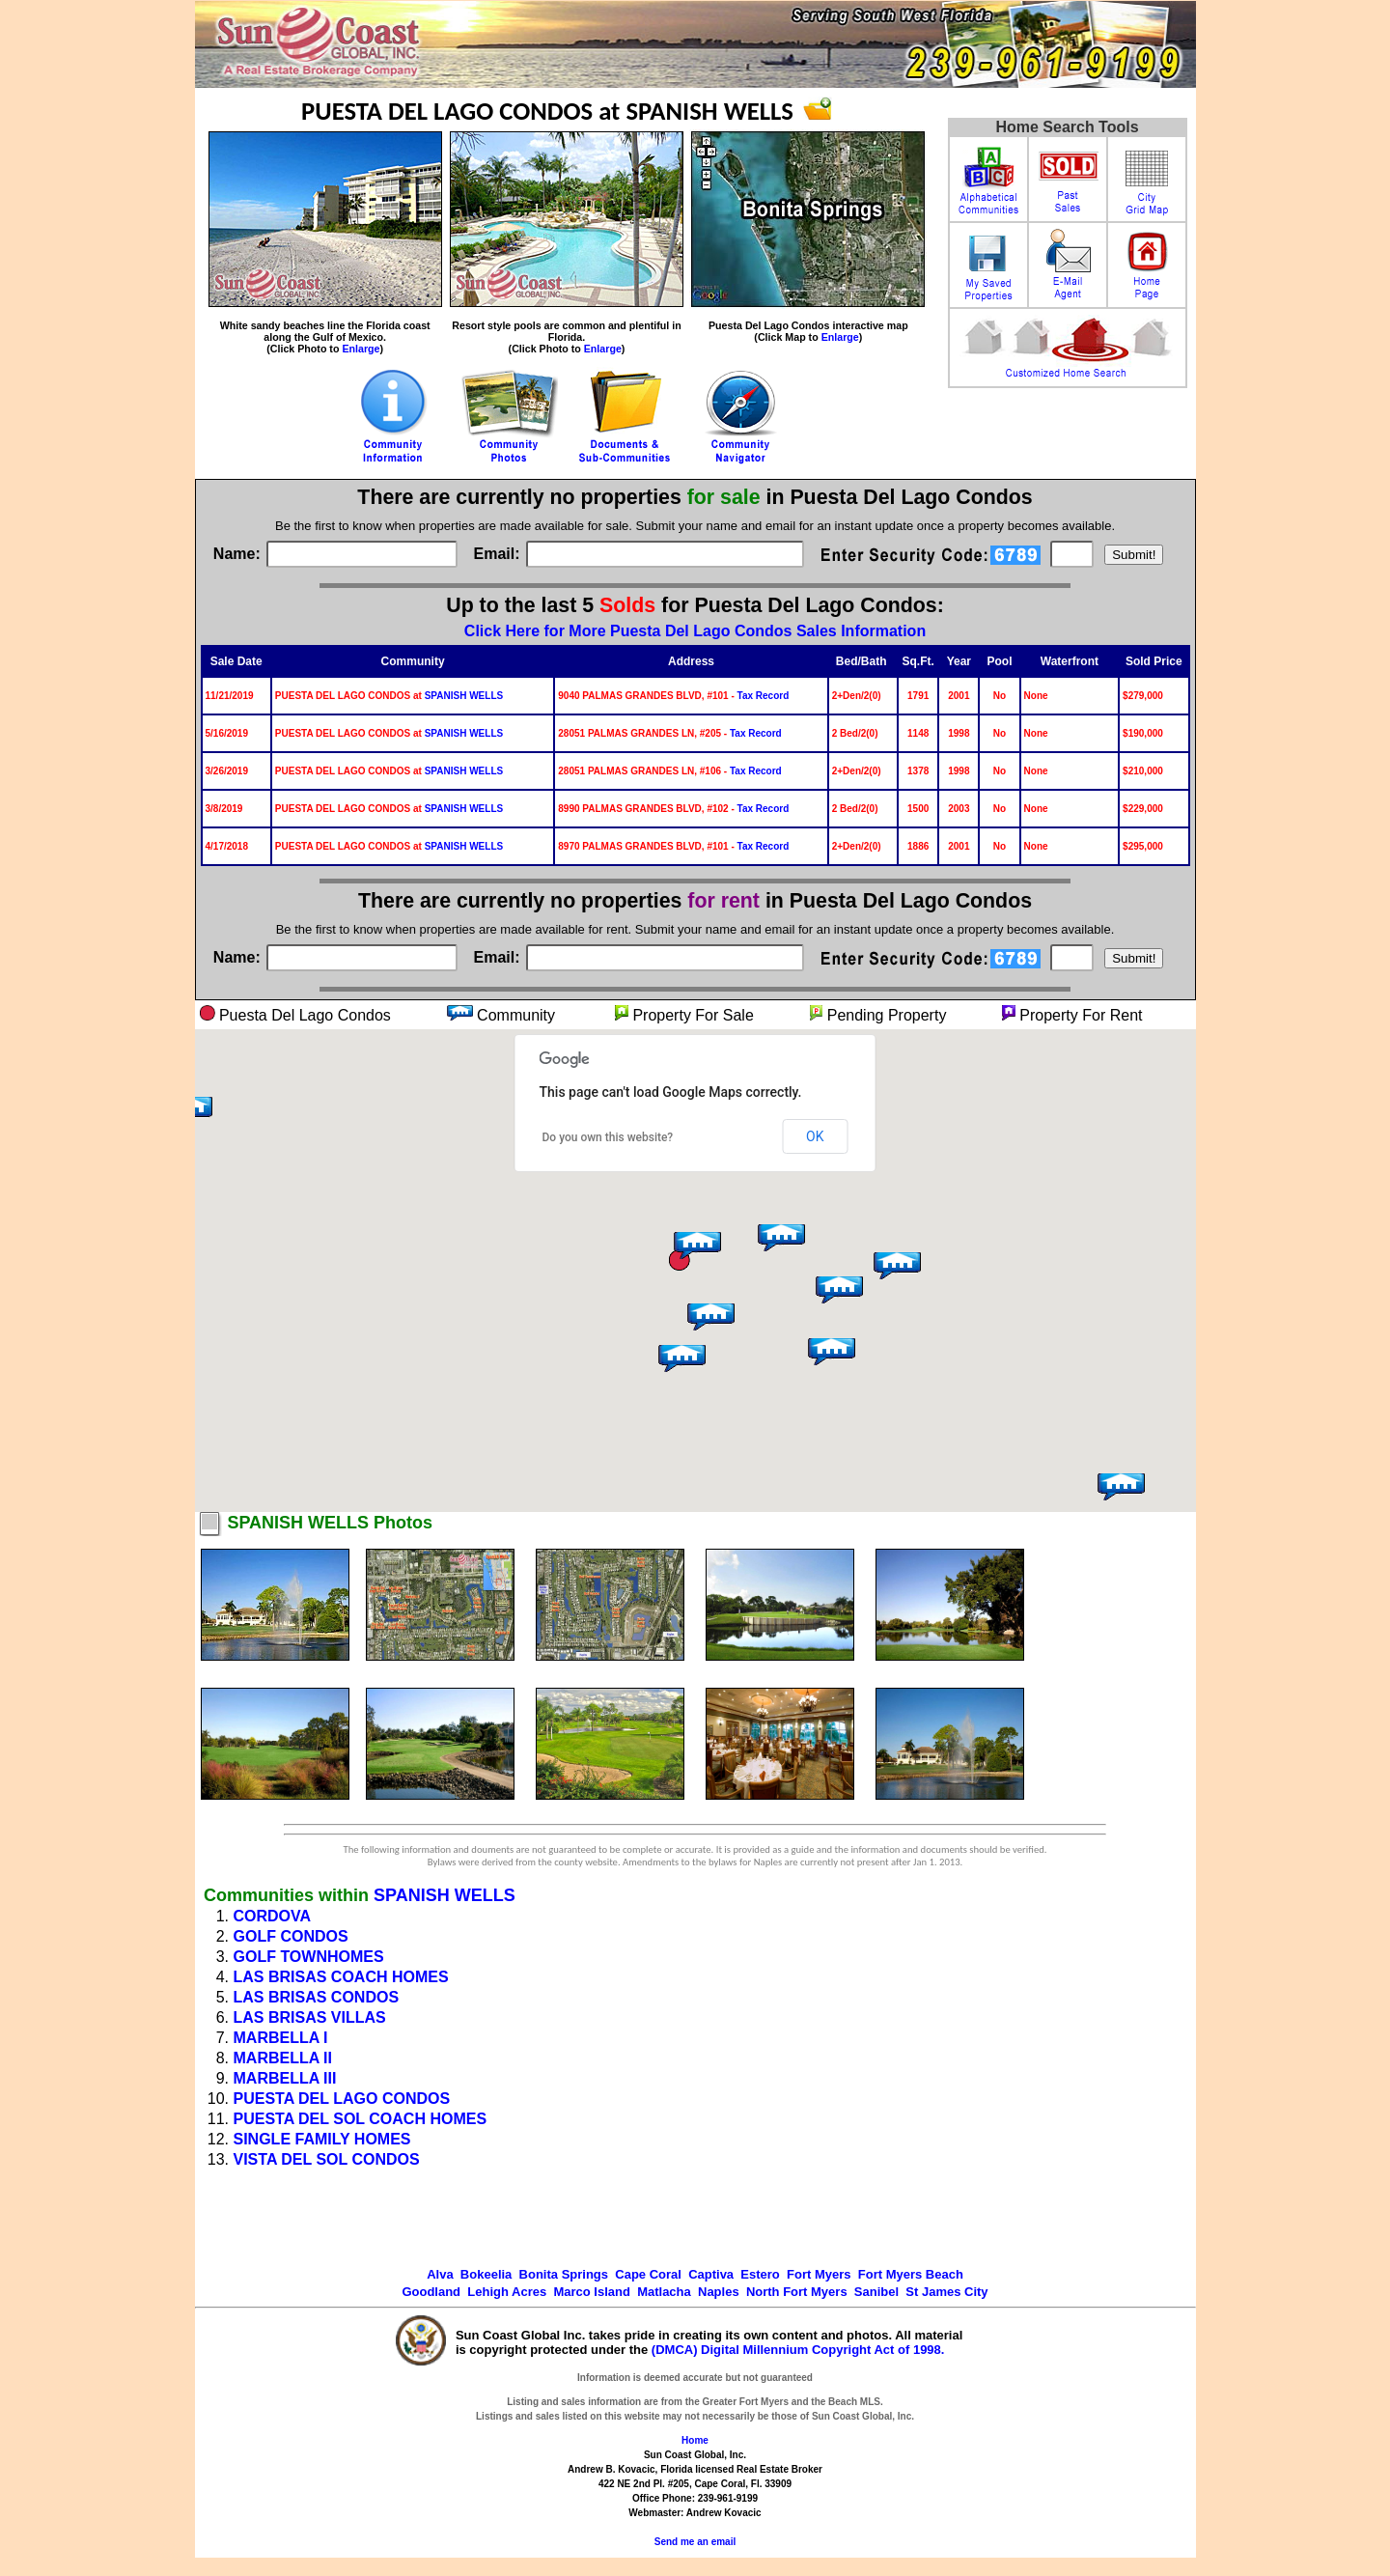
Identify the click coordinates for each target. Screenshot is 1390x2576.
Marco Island (591, 2291)
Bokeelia (486, 2274)
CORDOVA (273, 1916)
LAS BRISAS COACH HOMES (341, 1977)
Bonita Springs (563, 2274)
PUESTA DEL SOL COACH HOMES (360, 2119)
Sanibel (876, 2291)
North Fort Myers (797, 2291)
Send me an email (695, 2541)
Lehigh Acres (506, 2291)
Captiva (711, 2274)
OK (814, 1136)
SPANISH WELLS (464, 695)
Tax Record (763, 695)
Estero (759, 2274)
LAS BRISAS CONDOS (317, 1997)
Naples (718, 2291)
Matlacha (664, 2291)
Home (695, 2440)
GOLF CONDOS (291, 1936)
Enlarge (360, 348)
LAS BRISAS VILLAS (310, 2017)
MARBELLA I (281, 2038)
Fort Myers (818, 2274)
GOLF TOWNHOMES (309, 1956)
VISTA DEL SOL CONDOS (327, 2159)
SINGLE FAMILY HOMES (322, 2139)
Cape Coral (648, 2274)
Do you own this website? (608, 1137)
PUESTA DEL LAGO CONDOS (342, 2098)
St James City (946, 2291)
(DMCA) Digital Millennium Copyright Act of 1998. (798, 2349)
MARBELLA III (285, 2078)
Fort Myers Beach (910, 2274)
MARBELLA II (283, 2058)
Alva (440, 2274)
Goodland (431, 2291)
